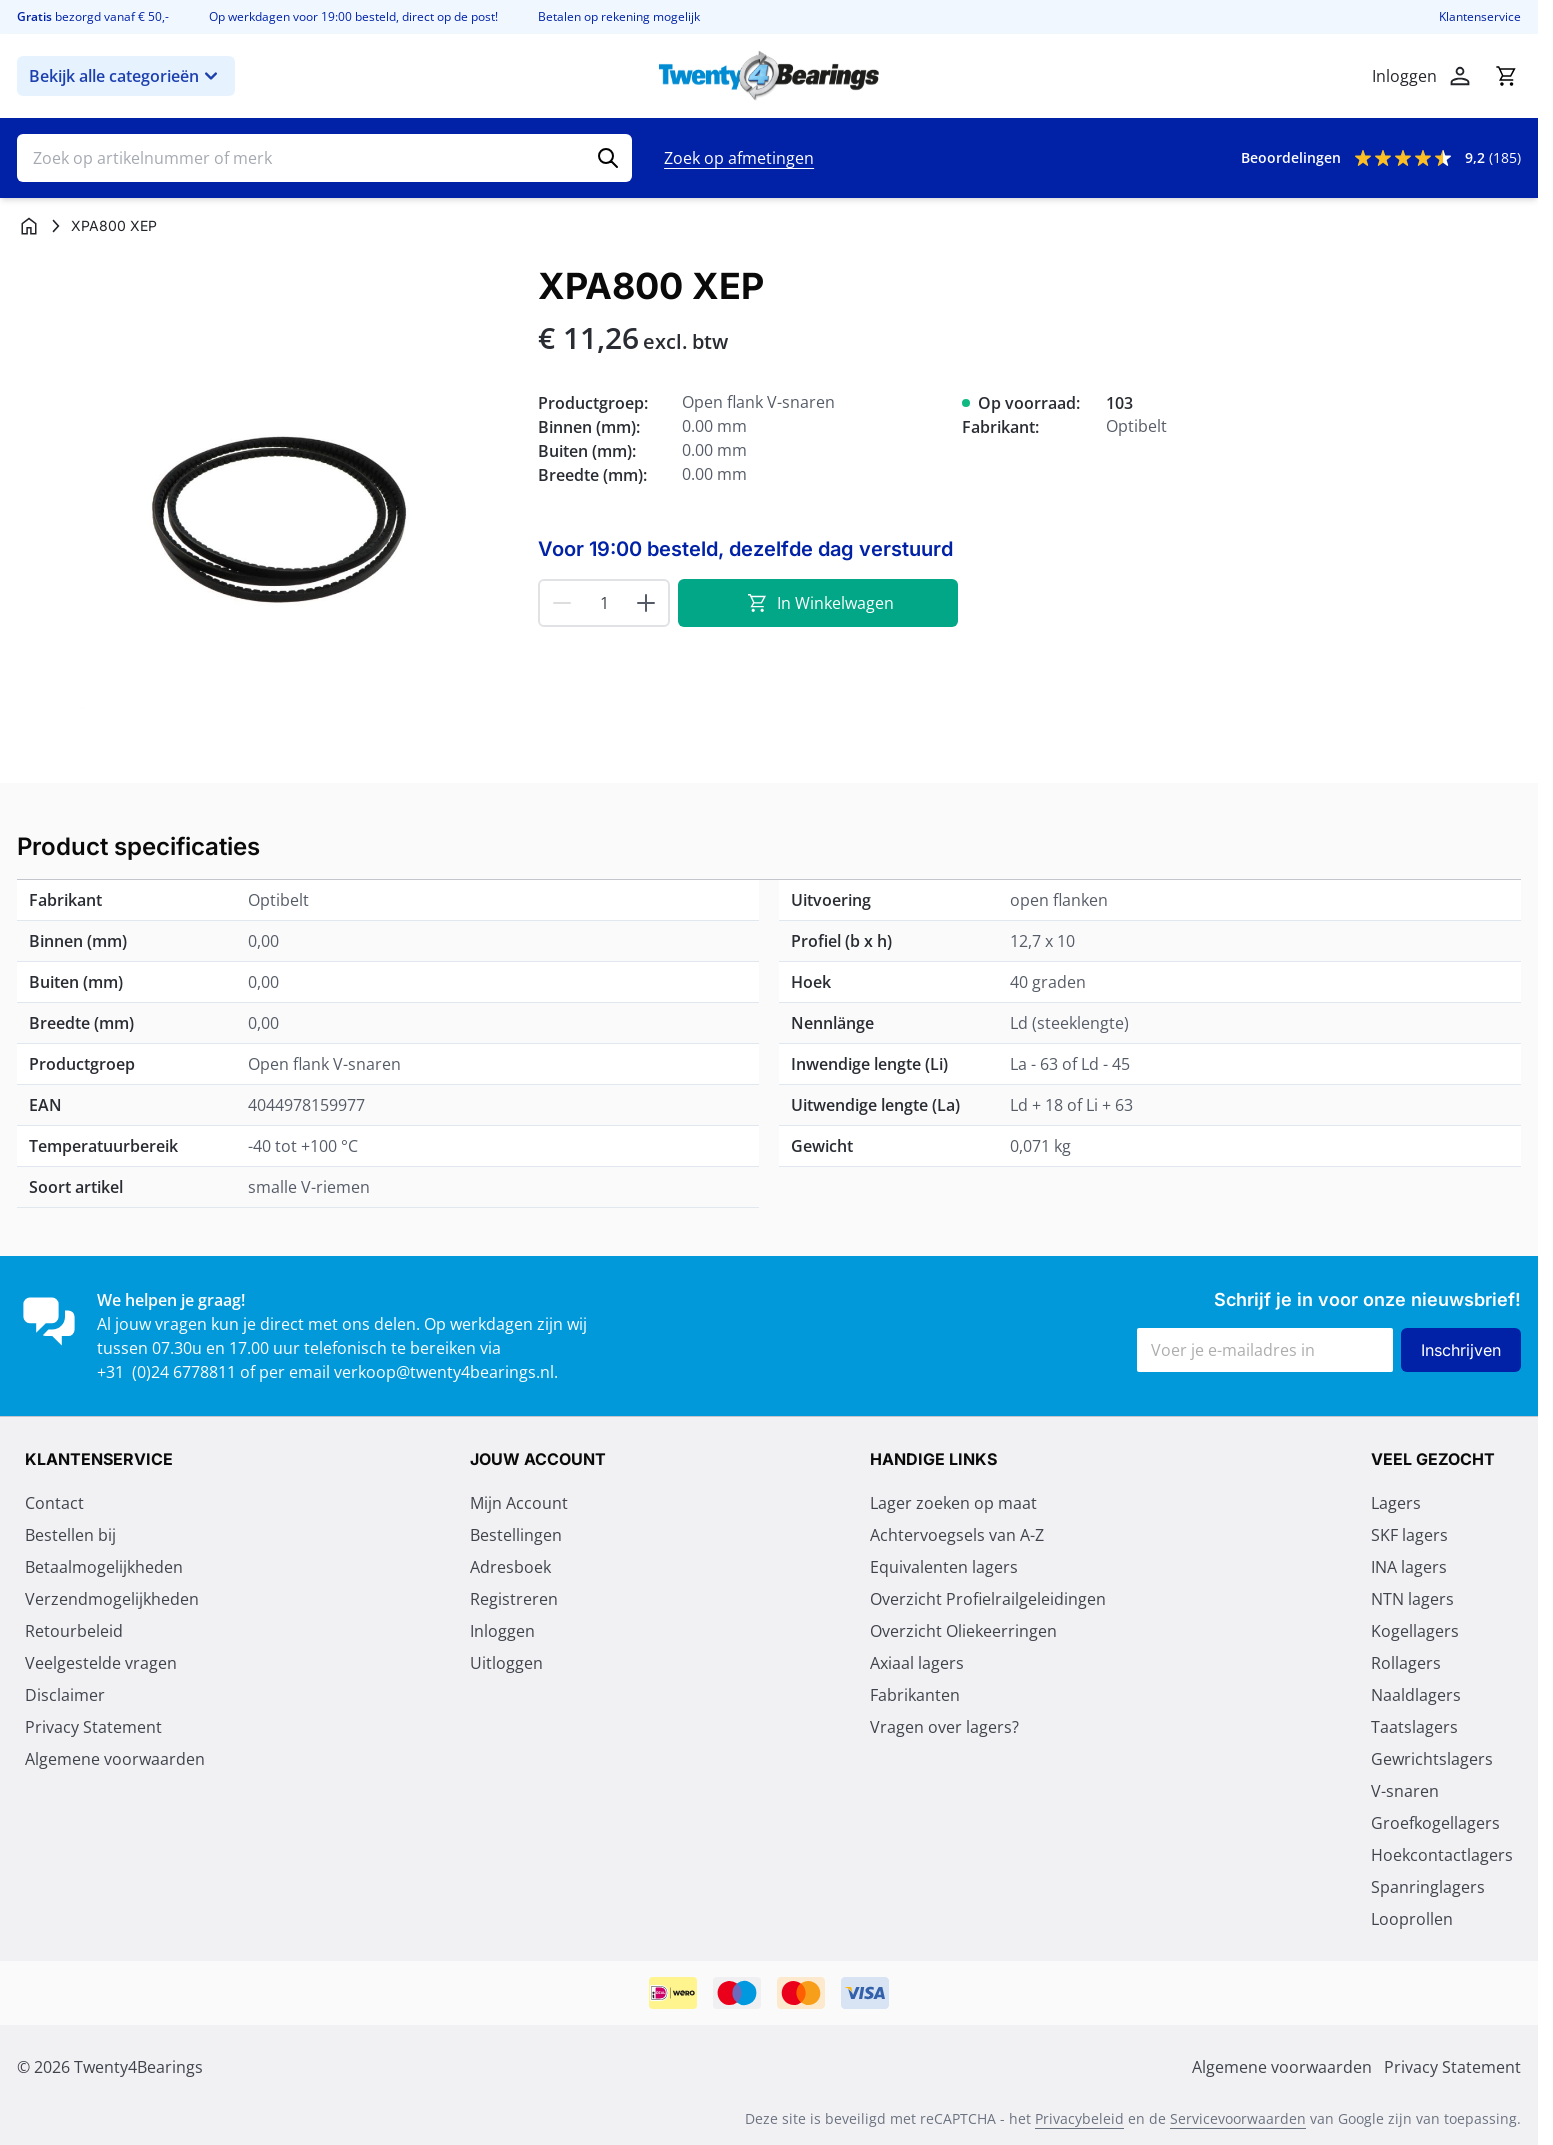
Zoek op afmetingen (739, 158)
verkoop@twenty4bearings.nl (444, 1372)
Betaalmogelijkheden (104, 1567)
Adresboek (510, 1567)
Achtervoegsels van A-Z (957, 1535)
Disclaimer (65, 1695)
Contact (54, 1503)
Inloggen (502, 1631)
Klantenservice (1480, 17)
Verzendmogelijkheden (112, 1599)
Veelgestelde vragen (101, 1663)
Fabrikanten (915, 1695)
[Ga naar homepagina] (29, 226)
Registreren (514, 1599)
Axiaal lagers (917, 1663)
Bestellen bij (70, 1535)
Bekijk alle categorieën (126, 76)
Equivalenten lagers (944, 1567)
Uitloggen (506, 1663)
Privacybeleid (1079, 2118)
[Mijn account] (1460, 76)
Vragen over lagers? (944, 1727)
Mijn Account (519, 1503)
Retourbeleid (74, 1631)
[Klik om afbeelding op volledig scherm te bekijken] (267, 516)
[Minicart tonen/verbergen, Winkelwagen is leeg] (1506, 76)
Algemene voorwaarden (115, 1759)
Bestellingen (516, 1535)
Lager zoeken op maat (953, 1503)
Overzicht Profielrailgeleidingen (988, 1599)
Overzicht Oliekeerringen (963, 1631)
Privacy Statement (93, 1727)
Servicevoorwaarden (1238, 2118)
